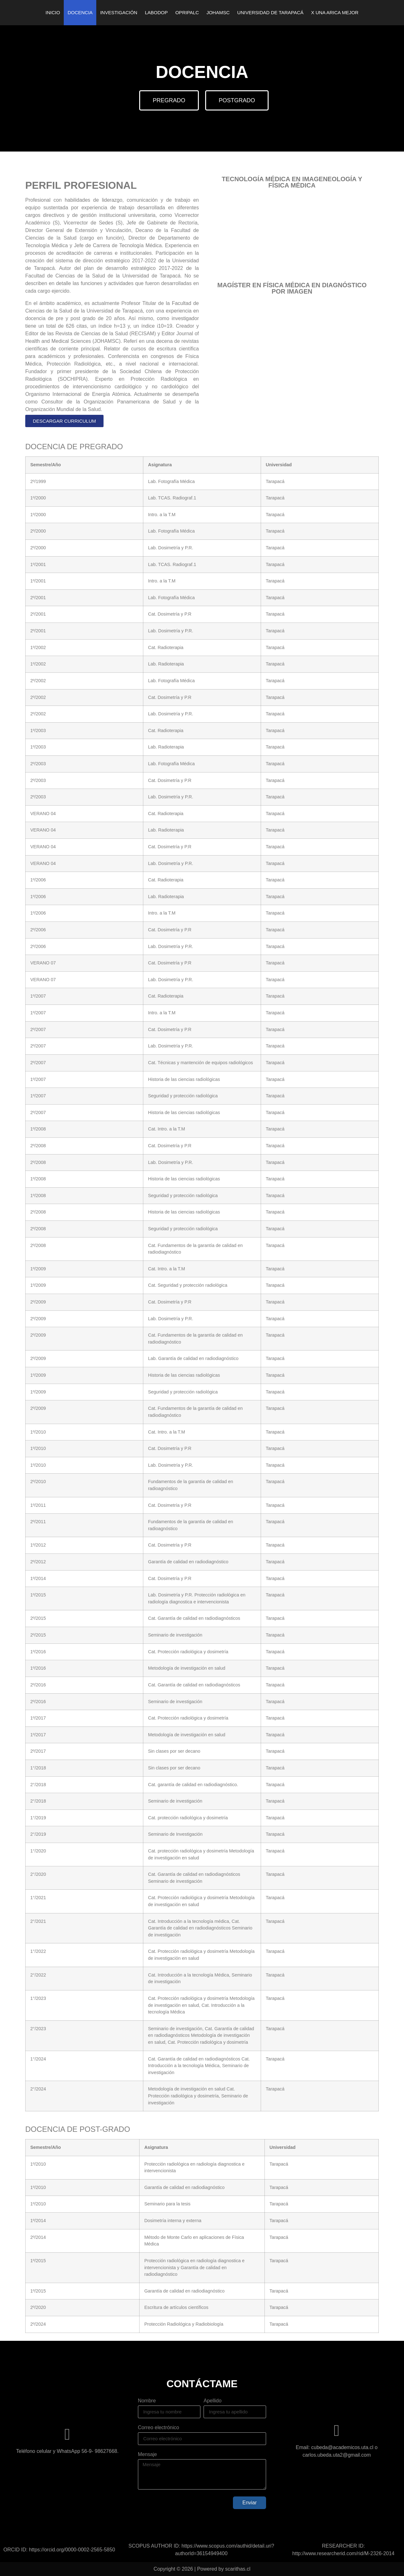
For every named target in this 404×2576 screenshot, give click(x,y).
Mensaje (147, 2454)
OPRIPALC (187, 12)
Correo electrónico (158, 2427)
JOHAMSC (217, 12)
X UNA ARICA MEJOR (335, 12)
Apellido (213, 2400)
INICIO (52, 12)
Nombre (147, 2400)
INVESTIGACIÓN (118, 12)
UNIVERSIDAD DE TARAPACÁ (270, 12)
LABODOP (156, 12)
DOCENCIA (80, 12)
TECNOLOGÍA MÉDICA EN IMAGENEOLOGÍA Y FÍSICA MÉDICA (292, 182)
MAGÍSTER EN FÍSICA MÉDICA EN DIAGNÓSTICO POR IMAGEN (292, 288)
